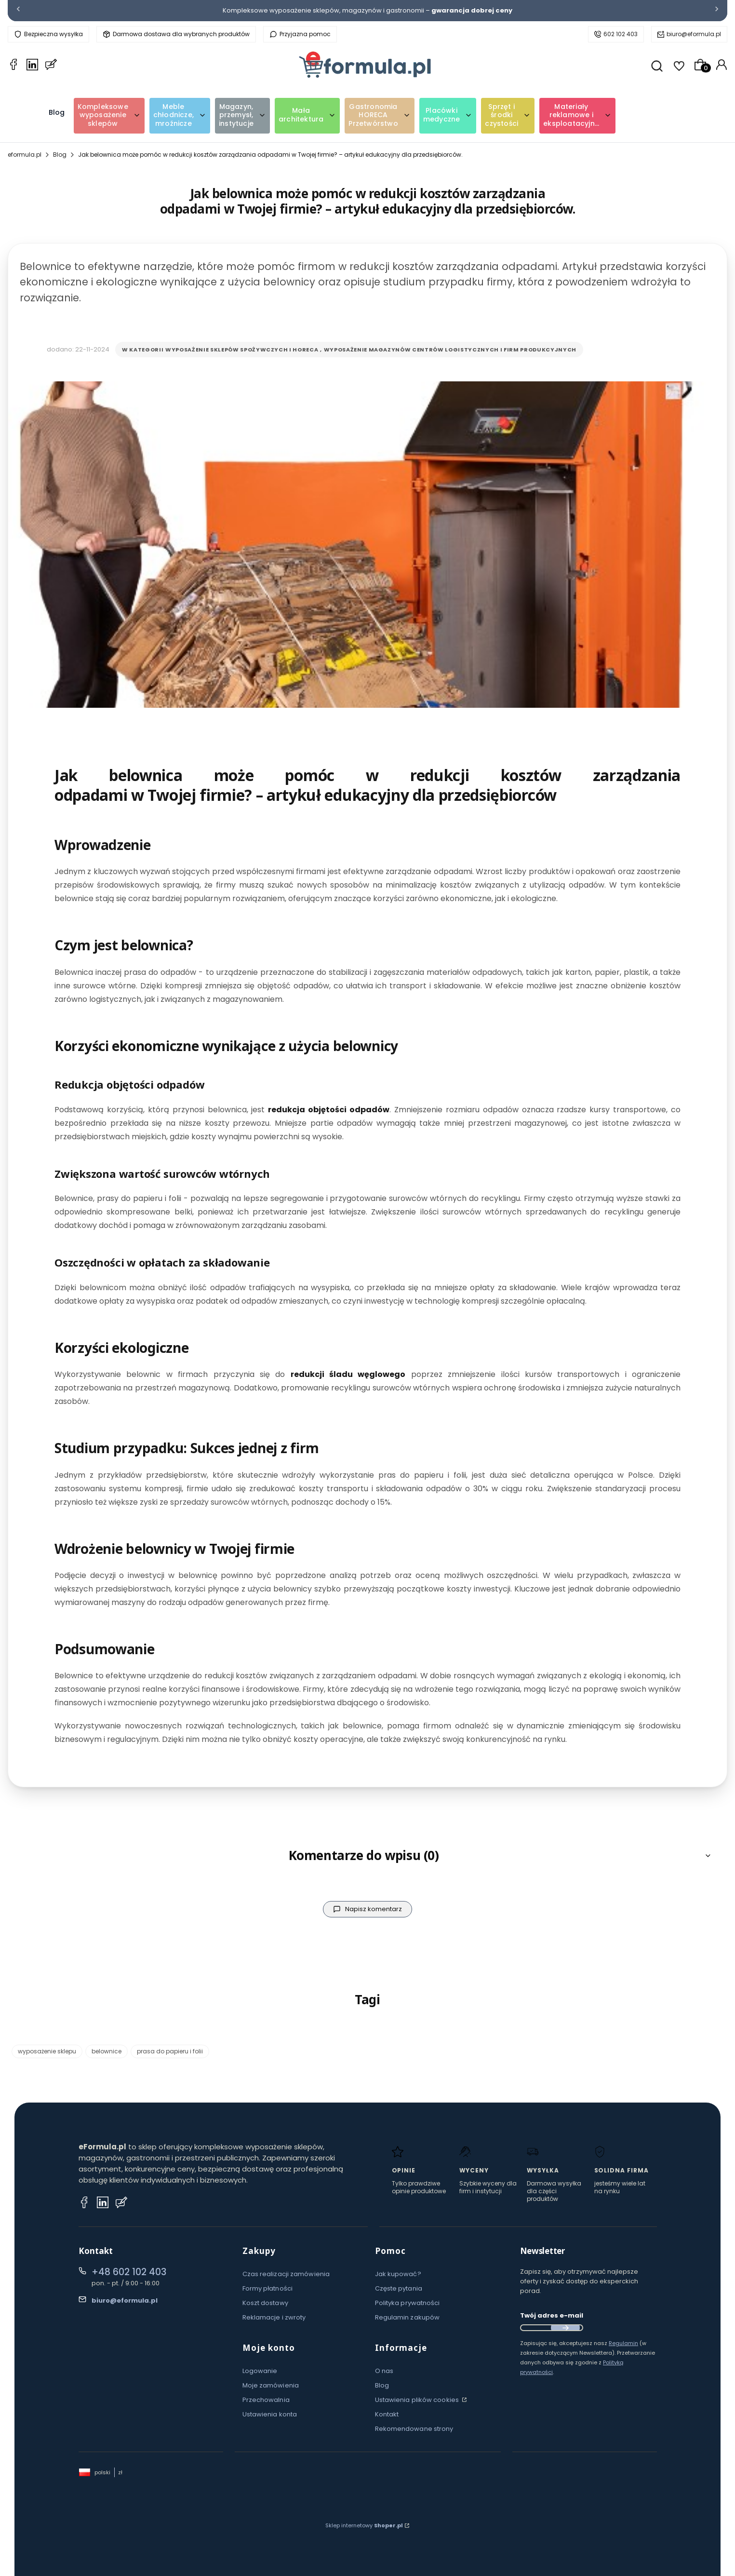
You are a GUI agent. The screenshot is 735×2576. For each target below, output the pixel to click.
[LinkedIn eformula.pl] (32, 66)
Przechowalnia (266, 2399)
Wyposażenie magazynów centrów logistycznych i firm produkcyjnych (450, 349)
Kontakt (387, 2414)
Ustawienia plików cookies (418, 2399)
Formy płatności (267, 2288)
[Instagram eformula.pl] (102, 2204)
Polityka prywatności (407, 2302)
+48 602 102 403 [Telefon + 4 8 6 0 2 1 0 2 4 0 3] (129, 2272)
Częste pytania (398, 2288)
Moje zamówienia (270, 2385)
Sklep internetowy (364, 2525)
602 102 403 (620, 34)
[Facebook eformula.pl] (13, 66)
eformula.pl (24, 154)
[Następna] (716, 10)
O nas (384, 2370)
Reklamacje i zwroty (274, 2317)
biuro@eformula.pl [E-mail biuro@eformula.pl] (125, 2300)
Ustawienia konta (269, 2414)
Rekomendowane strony (414, 2428)
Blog (60, 154)
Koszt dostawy (265, 2302)
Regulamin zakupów (407, 2317)
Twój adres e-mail (551, 2315)
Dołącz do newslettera (565, 2327)
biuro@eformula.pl (694, 34)
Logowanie (260, 2370)
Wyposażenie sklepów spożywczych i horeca (241, 349)
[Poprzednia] (18, 10)
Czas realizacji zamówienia (286, 2274)
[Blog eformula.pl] (51, 66)
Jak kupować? (398, 2274)
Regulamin (623, 2343)
